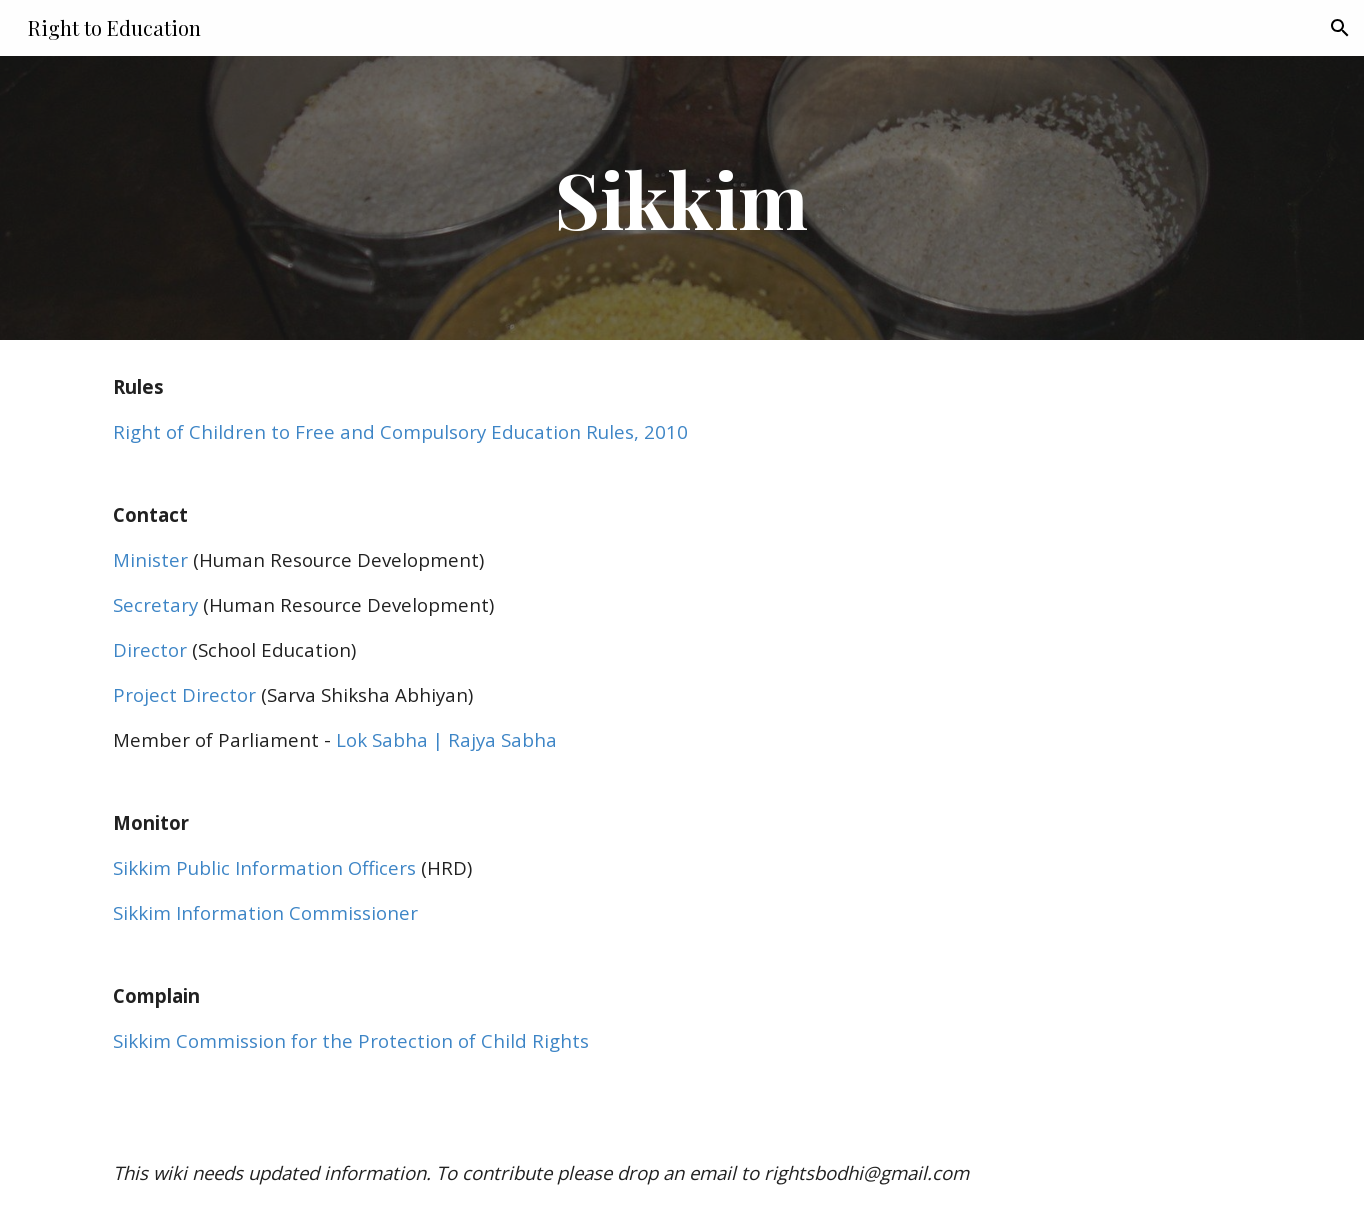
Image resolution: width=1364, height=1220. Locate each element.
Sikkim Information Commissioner (265, 912)
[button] (1340, 28)
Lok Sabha (382, 739)
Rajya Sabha (500, 739)
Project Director (184, 694)
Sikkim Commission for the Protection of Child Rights (351, 1040)
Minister (150, 559)
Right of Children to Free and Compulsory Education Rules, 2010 (400, 431)
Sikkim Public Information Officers (264, 867)
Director (150, 649)
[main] (682, 198)
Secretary (155, 604)
